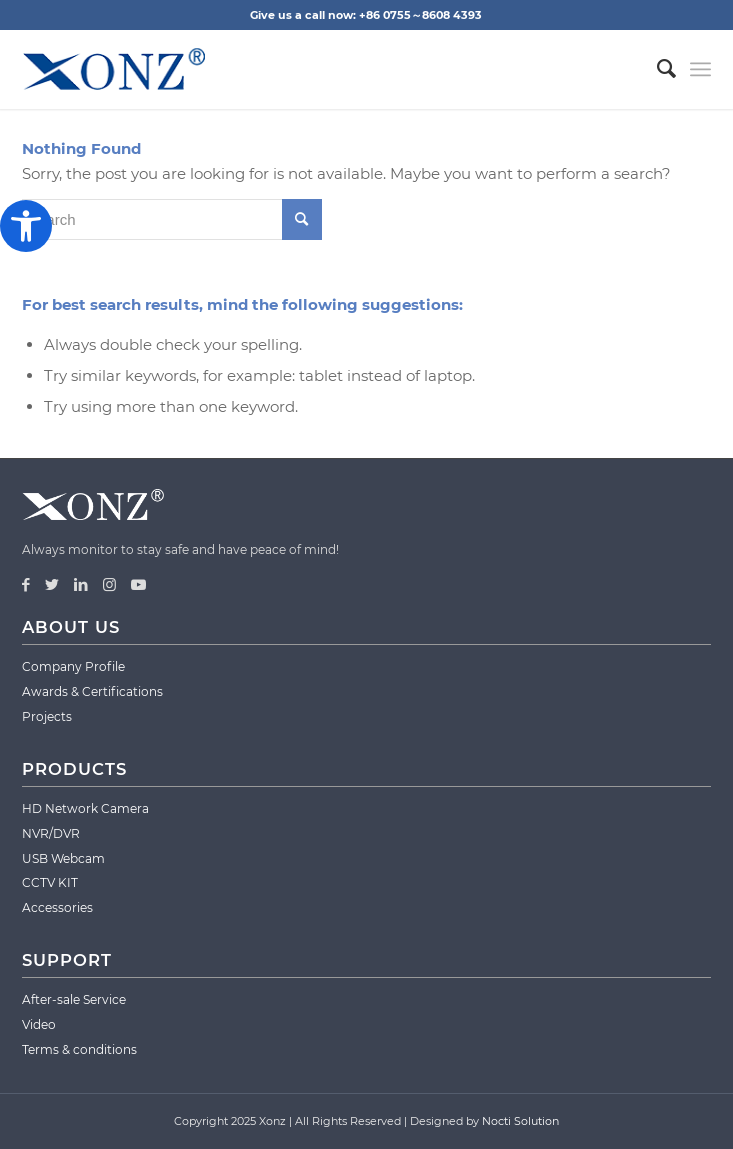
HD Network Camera (85, 808)
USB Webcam (63, 858)
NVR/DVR (51, 833)
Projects (47, 716)
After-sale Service (74, 999)
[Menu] (700, 69)
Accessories (57, 907)
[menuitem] (656, 69)
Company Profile (73, 666)
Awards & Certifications (92, 691)
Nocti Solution (520, 1121)
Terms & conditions (79, 1049)
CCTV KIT (50, 882)
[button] (26, 226)
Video (39, 1024)
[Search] (656, 69)
